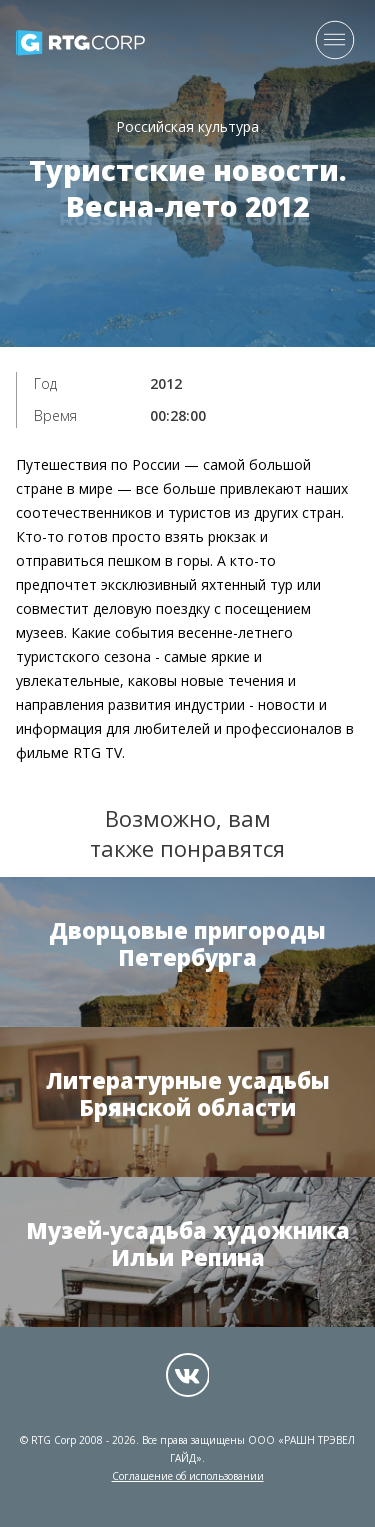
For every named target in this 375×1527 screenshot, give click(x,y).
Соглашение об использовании (188, 1476)
